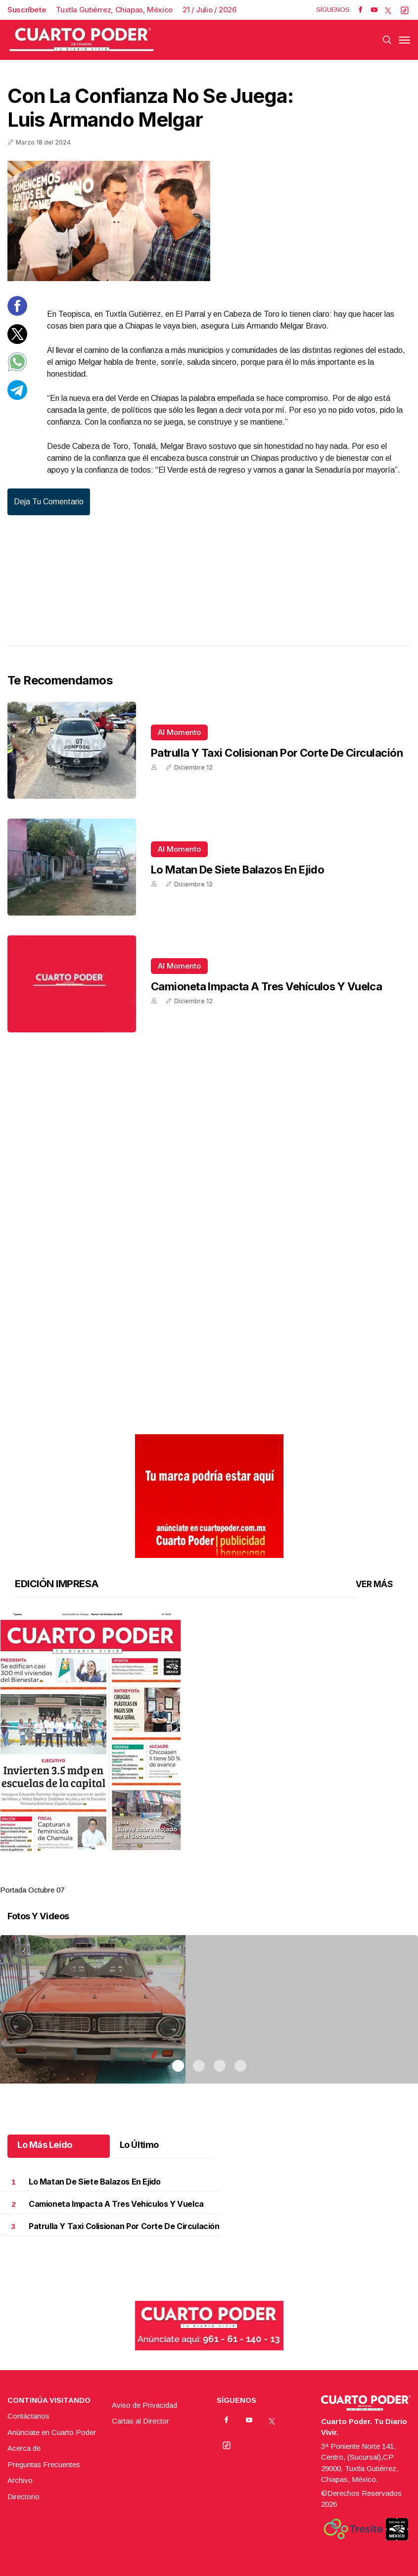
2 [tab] (199, 1878)
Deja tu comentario (49, 501)
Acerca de (24, 2448)
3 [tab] (220, 1878)
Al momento (179, 732)
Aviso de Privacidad (144, 2405)
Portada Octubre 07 (32, 1890)
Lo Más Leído (44, 2144)
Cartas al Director (140, 2421)
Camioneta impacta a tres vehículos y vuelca (266, 986)
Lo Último (139, 2144)
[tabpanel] (209, 1754)
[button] (209, 1732)
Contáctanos (28, 2416)
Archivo (20, 2480)
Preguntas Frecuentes (43, 2464)
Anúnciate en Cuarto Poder (51, 2432)
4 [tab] (240, 1878)
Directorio (23, 2496)
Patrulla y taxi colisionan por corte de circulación (277, 752)
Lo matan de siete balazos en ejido (237, 869)
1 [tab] (178, 1878)
